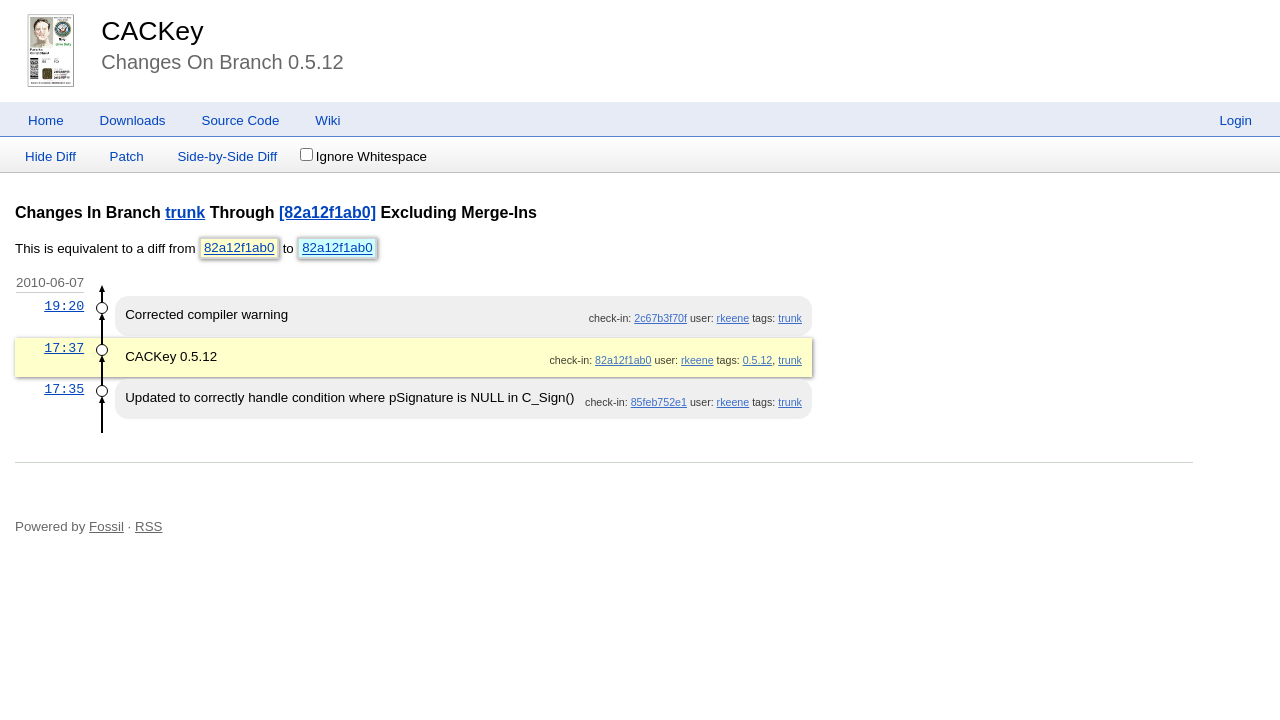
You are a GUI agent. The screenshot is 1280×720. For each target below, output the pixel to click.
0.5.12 (758, 360)
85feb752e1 (659, 402)
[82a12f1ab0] (327, 212)
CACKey (152, 31)
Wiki (327, 120)
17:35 (64, 389)
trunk (185, 212)
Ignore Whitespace (363, 156)
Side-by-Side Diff (227, 156)
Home (46, 120)
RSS (148, 526)
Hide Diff (50, 156)
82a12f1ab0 (239, 248)
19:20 (64, 306)
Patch (127, 156)
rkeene (733, 318)
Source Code (241, 120)
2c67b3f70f (660, 318)
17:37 (64, 348)
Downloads (133, 120)
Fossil (106, 526)
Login (1235, 120)
